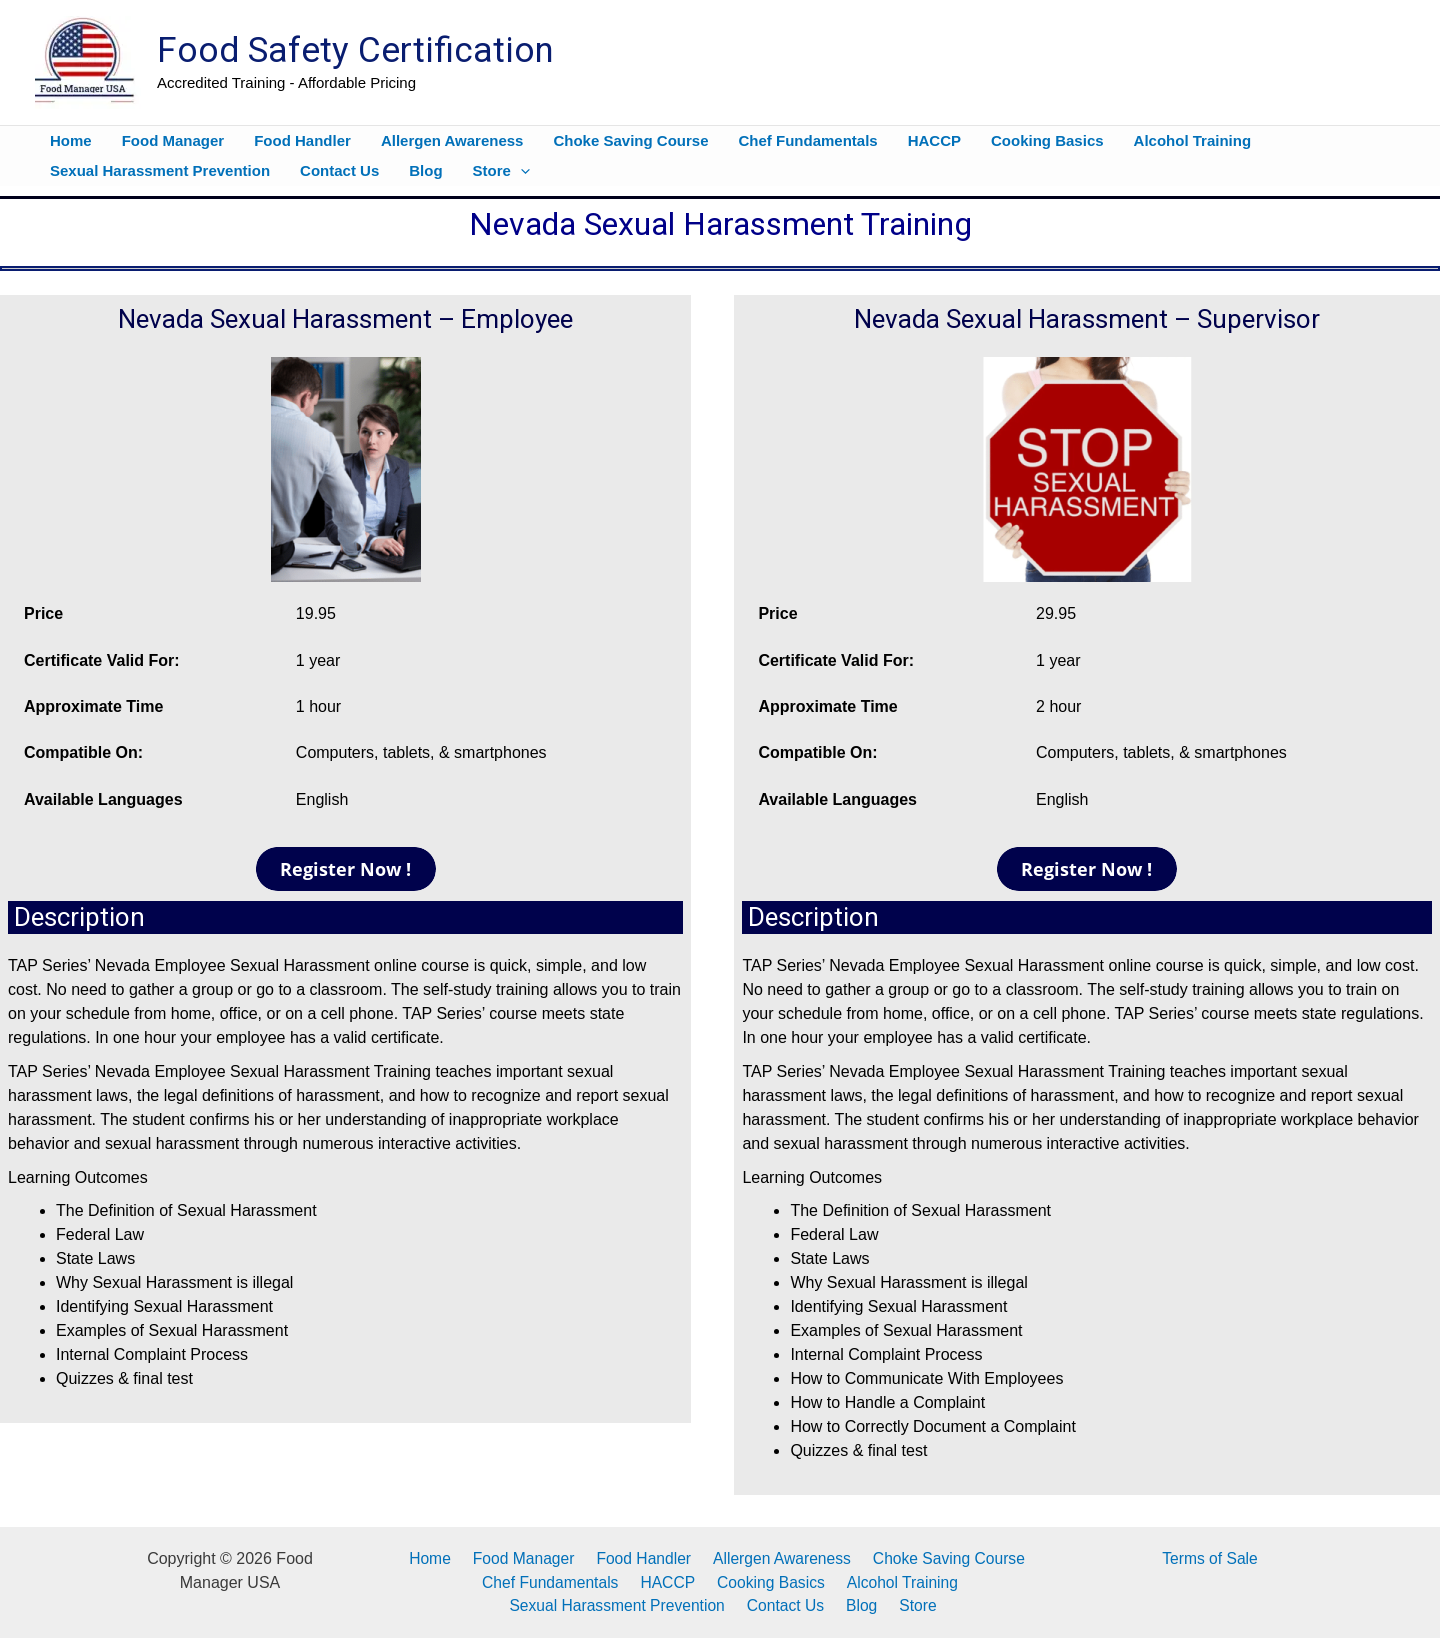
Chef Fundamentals (556, 1582)
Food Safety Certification (355, 50)
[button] (520, 171)
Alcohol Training (897, 1582)
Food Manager (524, 1558)
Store (914, 1606)
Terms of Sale (1210, 1558)
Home (435, 1558)
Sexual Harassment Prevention (625, 1606)
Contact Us (791, 1606)
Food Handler (641, 1558)
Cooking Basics (769, 1582)
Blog (863, 1606)
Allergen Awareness (775, 1558)
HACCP (670, 1582)
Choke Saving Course (941, 1558)
